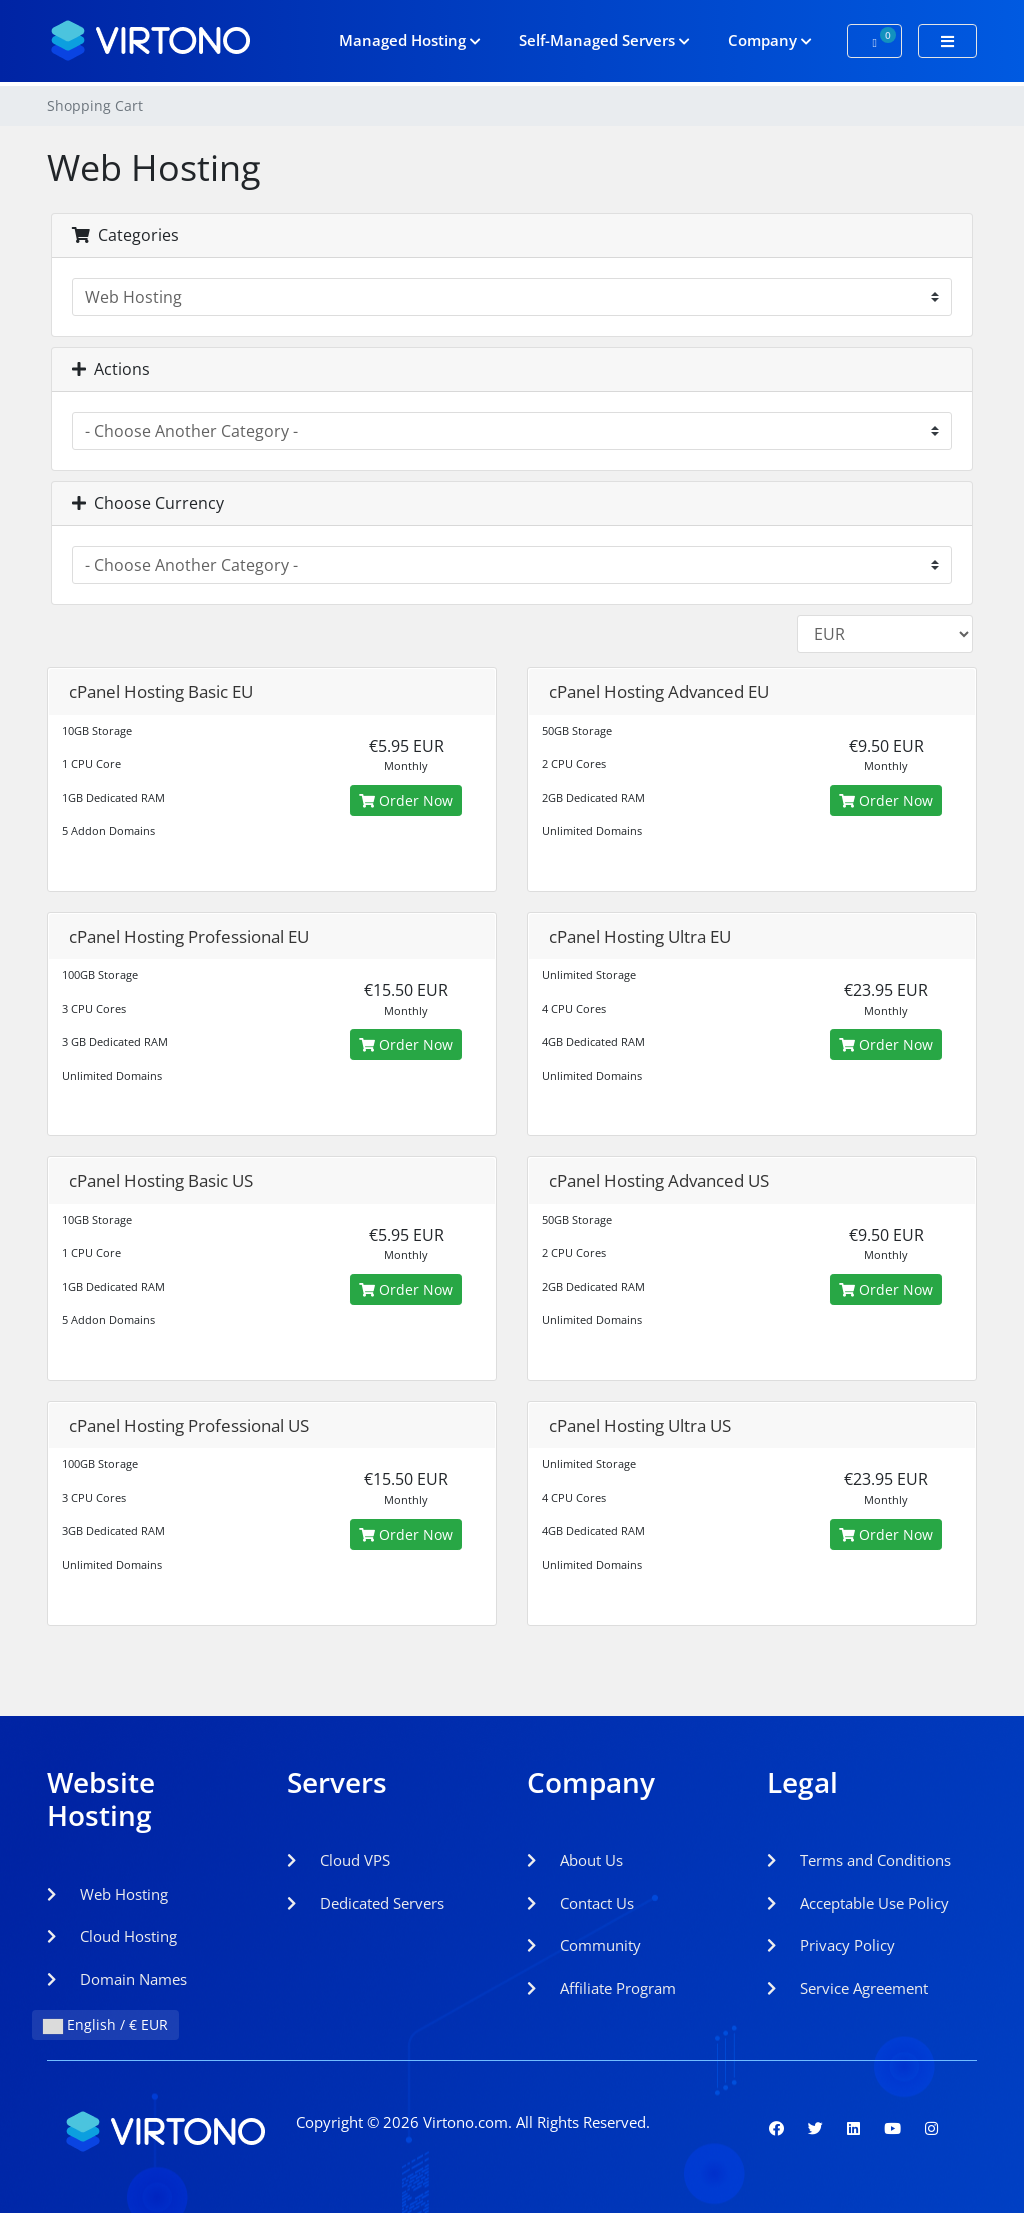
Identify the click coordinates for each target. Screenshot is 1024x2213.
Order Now (406, 800)
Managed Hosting (410, 40)
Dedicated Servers (365, 1903)
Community (584, 1945)
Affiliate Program (601, 1988)
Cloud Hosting (112, 1936)
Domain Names (117, 1979)
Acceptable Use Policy (858, 1903)
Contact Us (580, 1903)
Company (770, 40)
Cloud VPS (338, 1860)
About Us (575, 1860)
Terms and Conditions (859, 1860)
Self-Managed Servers (604, 40)
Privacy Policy (831, 1945)
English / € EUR (105, 2024)
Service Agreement (847, 1988)
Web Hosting (107, 1894)
